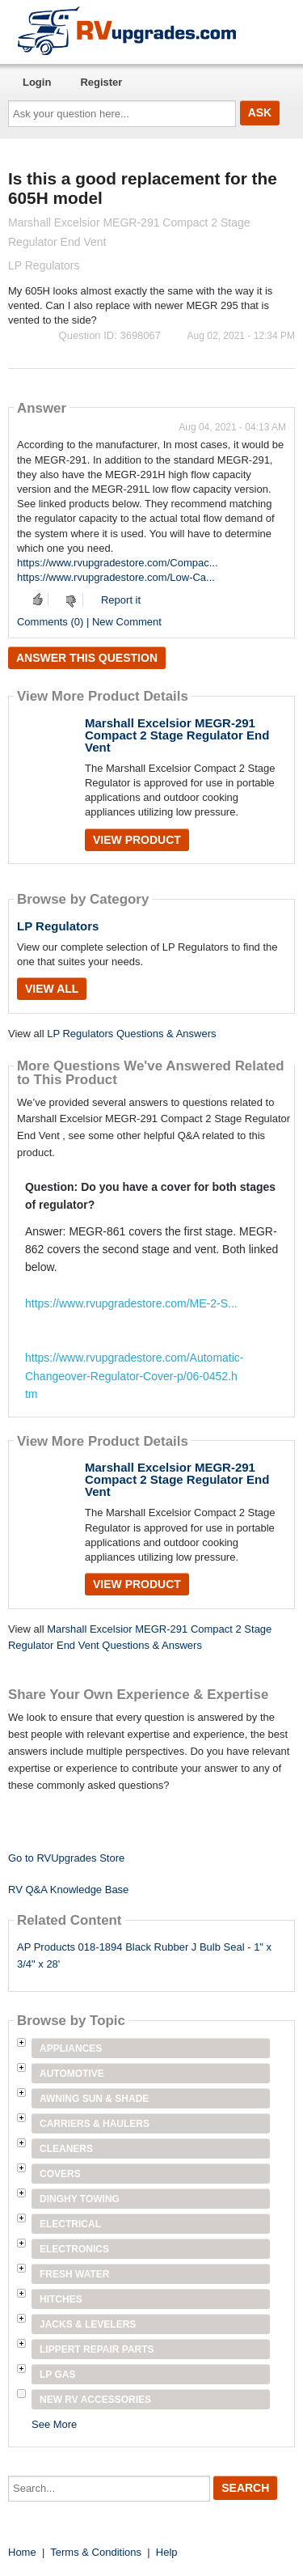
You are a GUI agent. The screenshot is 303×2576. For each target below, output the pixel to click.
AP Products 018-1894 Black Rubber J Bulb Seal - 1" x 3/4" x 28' (144, 1955)
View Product (137, 839)
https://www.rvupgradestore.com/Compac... (117, 563)
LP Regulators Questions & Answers (131, 1033)
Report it (121, 600)
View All (51, 988)
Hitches (61, 2299)
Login (37, 82)
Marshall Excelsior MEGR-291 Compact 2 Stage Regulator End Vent (177, 735)
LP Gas (57, 2374)
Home (22, 2552)
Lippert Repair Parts (97, 2349)
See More (54, 2424)
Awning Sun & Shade (94, 2098)
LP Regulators (58, 926)
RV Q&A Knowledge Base (68, 1889)
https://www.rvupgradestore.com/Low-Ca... (116, 577)
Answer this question (87, 657)
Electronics (74, 2249)
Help (167, 2552)
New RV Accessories (95, 2399)
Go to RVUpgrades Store (66, 1858)
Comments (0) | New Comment (89, 622)
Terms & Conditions (95, 2552)
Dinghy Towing (80, 2199)
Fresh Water (74, 2274)
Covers (60, 2174)
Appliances (71, 2048)
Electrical (70, 2224)
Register (101, 82)
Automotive (72, 2073)
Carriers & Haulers (94, 2123)
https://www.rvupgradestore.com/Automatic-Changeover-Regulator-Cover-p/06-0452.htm (134, 1375)
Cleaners (66, 2148)
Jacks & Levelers (88, 2324)
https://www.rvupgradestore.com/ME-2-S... (131, 1303)
